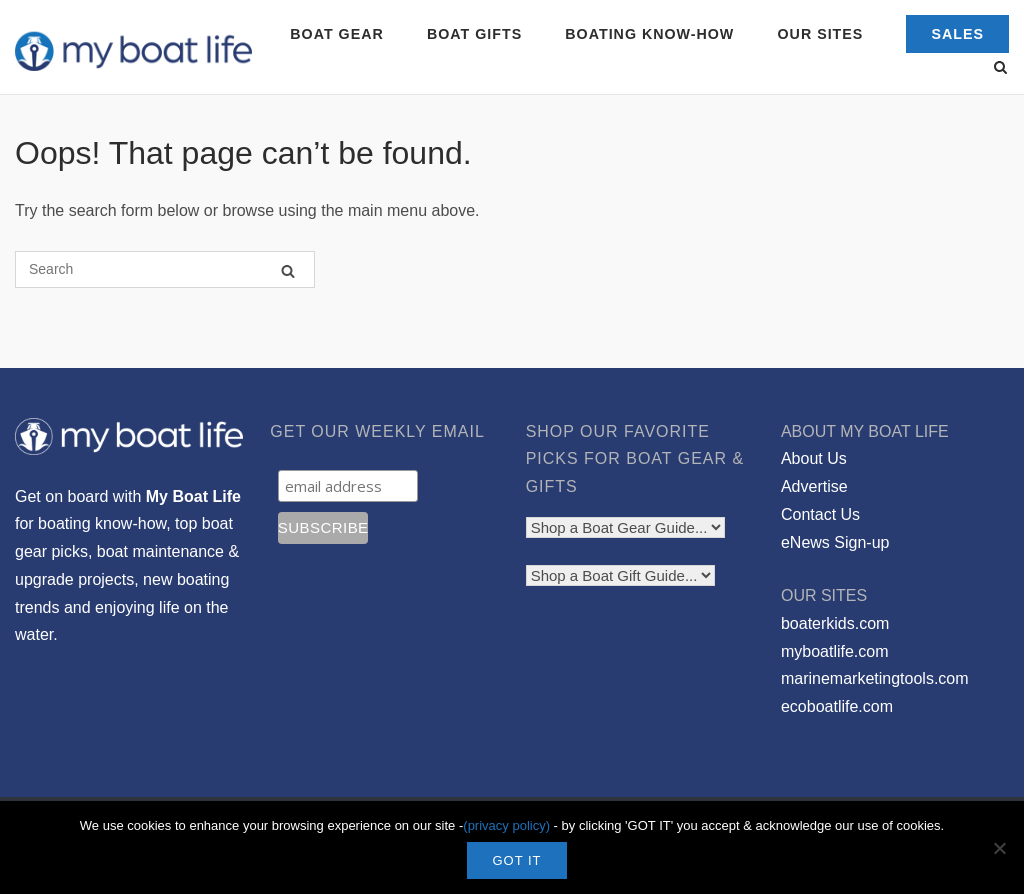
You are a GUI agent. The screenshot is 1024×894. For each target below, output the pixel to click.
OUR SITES (821, 34)
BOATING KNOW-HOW (649, 34)
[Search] (288, 270)
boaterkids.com (835, 623)
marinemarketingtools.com (875, 678)
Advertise (814, 486)
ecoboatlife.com (837, 706)
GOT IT (516, 860)
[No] (999, 848)
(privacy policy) (506, 825)
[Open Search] (1000, 68)
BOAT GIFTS (474, 34)
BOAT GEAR (336, 34)
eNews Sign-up (835, 542)
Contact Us (820, 514)
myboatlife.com (835, 651)
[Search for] (165, 269)
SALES (957, 34)
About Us (814, 458)
